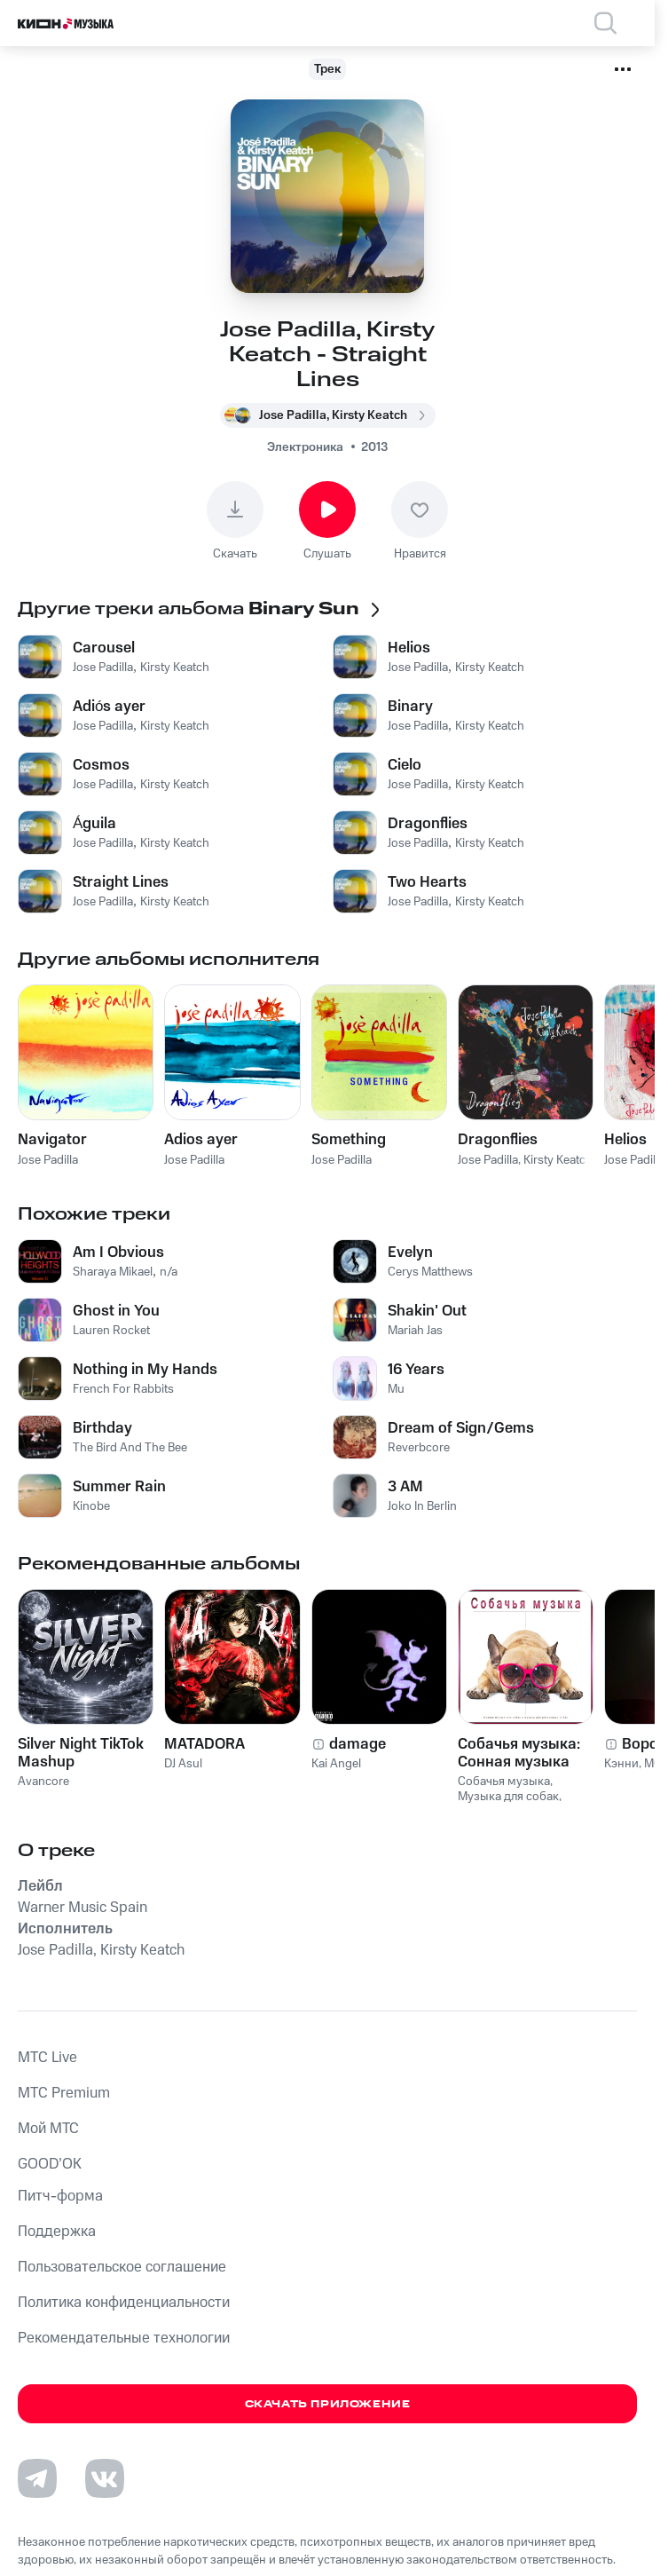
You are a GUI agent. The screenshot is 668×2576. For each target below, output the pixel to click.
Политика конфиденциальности (124, 2302)
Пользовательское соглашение (122, 2267)
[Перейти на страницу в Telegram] (37, 2478)
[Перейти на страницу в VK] (104, 2478)
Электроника (305, 447)
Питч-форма (60, 2196)
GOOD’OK (50, 2164)
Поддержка (57, 2231)
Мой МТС (48, 2128)
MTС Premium (64, 2093)
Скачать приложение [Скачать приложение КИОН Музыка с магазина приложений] (328, 2404)
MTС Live (47, 2057)
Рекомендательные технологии (124, 2338)
